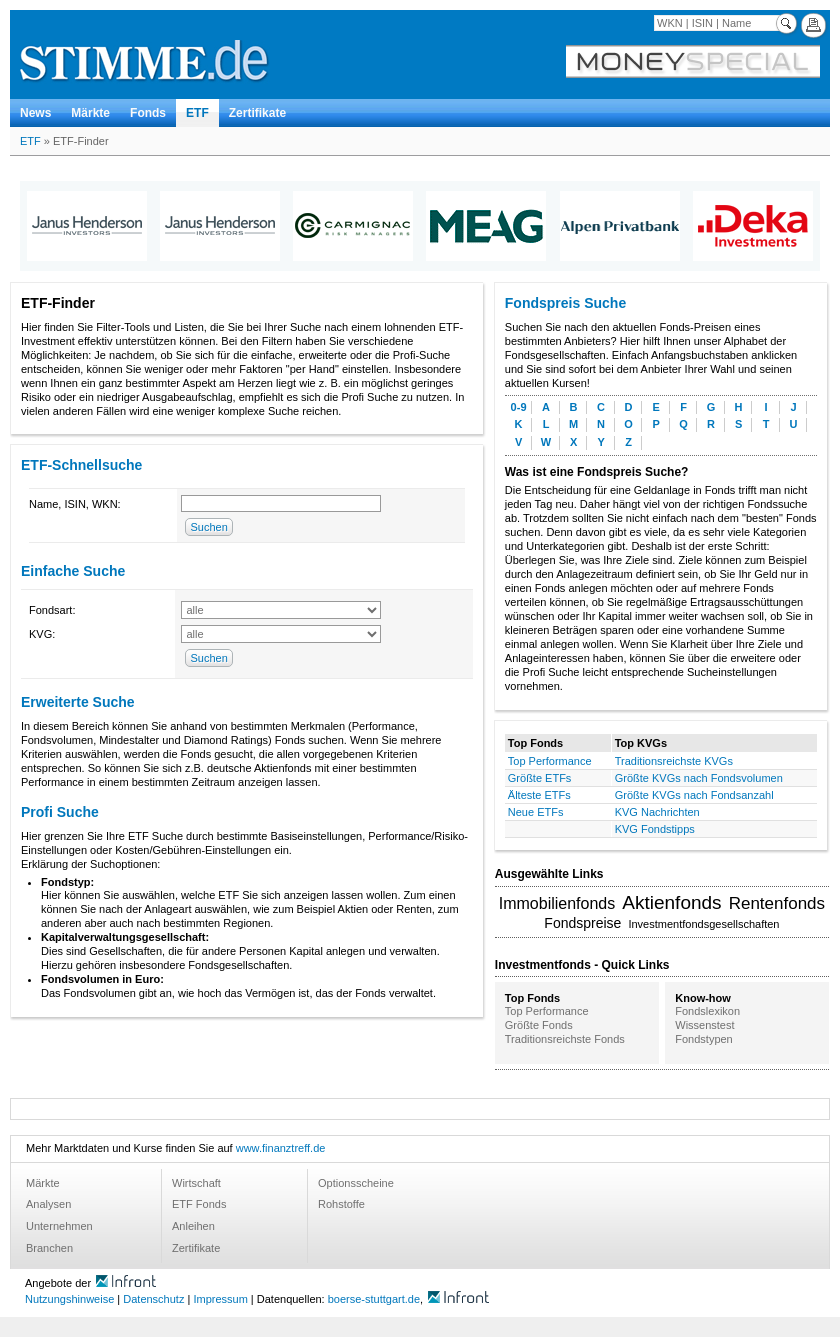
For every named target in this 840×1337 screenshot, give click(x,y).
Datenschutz (153, 1299)
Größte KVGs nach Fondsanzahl (694, 795)
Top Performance (550, 761)
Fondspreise (582, 923)
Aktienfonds (671, 902)
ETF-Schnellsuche (81, 465)
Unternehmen (59, 1226)
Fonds (148, 113)
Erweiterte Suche (78, 702)
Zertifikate (257, 113)
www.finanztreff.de (281, 1148)
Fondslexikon (707, 1011)
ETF (197, 113)
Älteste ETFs (539, 795)
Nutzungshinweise (69, 1299)
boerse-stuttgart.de (374, 1299)
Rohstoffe (341, 1204)
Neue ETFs (536, 812)
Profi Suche (60, 812)
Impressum (220, 1299)
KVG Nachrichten (657, 812)
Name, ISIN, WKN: (75, 504)
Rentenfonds (777, 903)
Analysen (48, 1204)
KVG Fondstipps (655, 829)
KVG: (42, 634)
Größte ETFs (540, 778)
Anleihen (193, 1226)
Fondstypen (703, 1039)
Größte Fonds (539, 1025)
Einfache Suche (73, 571)
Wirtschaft (196, 1183)
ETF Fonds (199, 1204)
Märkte (90, 113)
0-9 (519, 407)
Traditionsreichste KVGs (674, 761)
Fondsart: (52, 610)
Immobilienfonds (557, 903)
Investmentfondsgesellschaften (703, 924)
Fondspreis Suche (565, 303)
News (35, 113)
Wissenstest (704, 1025)
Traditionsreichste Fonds (565, 1039)
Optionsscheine (356, 1183)
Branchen (49, 1248)
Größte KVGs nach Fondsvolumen (699, 778)
